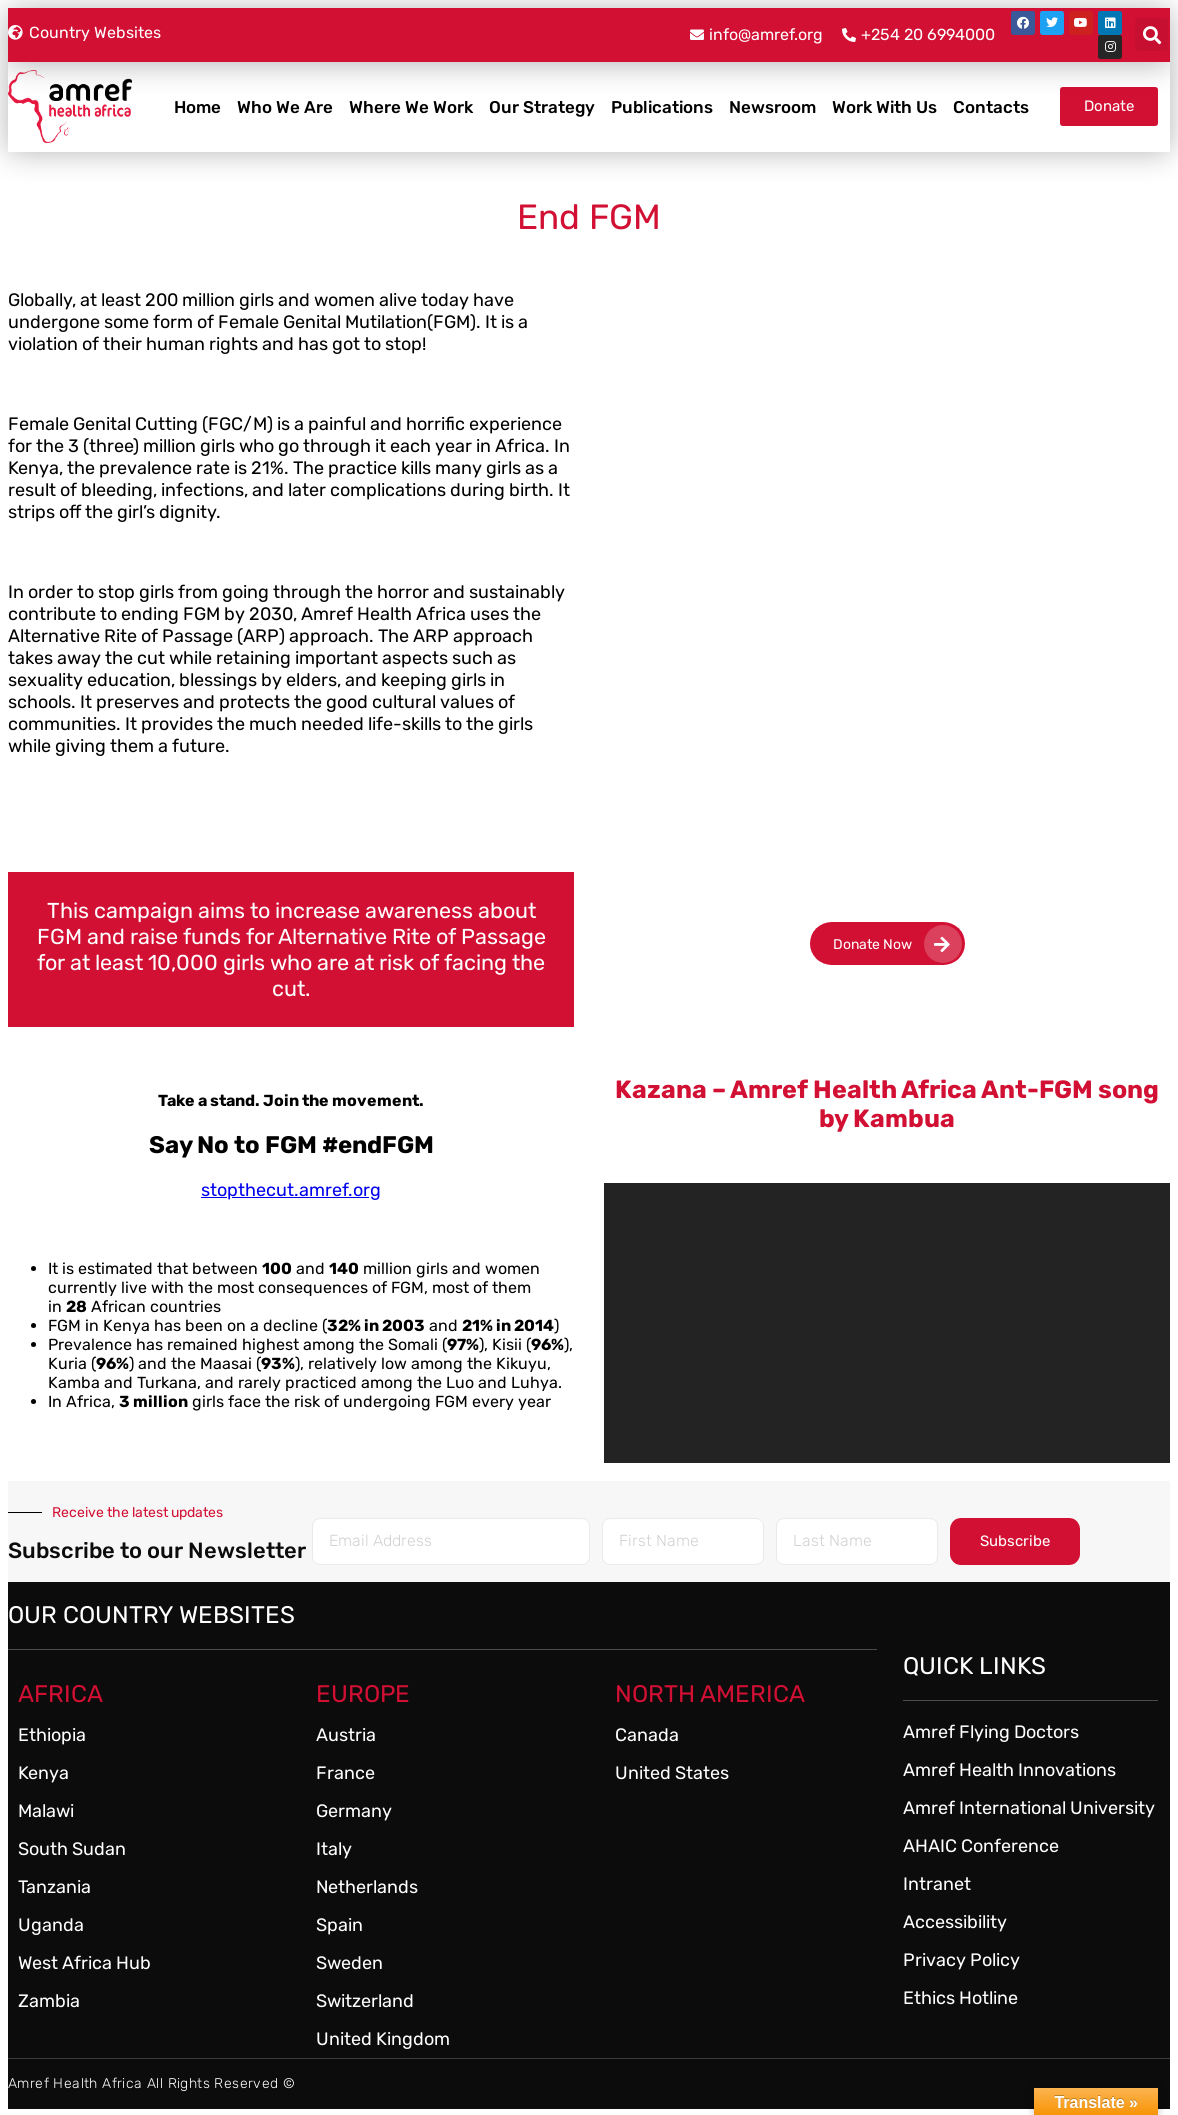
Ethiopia (52, 1735)
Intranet (937, 1884)
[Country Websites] (15, 32)
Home (197, 107)
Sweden (349, 1963)
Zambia (49, 2001)
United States (672, 1773)
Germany (354, 1811)
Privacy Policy (961, 1960)
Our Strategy (542, 107)
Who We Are (285, 107)
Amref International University (1029, 1808)
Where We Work (411, 107)
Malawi (46, 1811)
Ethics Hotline (960, 1998)
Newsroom (772, 107)
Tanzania (54, 1887)
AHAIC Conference (981, 1846)
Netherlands (367, 1887)
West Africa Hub (84, 1963)
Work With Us (884, 107)
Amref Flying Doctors (991, 1732)
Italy (334, 1849)
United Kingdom (383, 2039)
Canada (647, 1735)
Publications (662, 107)
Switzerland (365, 2001)
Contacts (991, 107)
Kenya (43, 1773)
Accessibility (955, 1922)
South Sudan (72, 1849)
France (345, 1773)
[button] (1151, 34)
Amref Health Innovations (1009, 1770)
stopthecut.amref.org (291, 1190)
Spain (339, 1925)
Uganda (51, 1925)
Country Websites (95, 32)
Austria (346, 1735)
